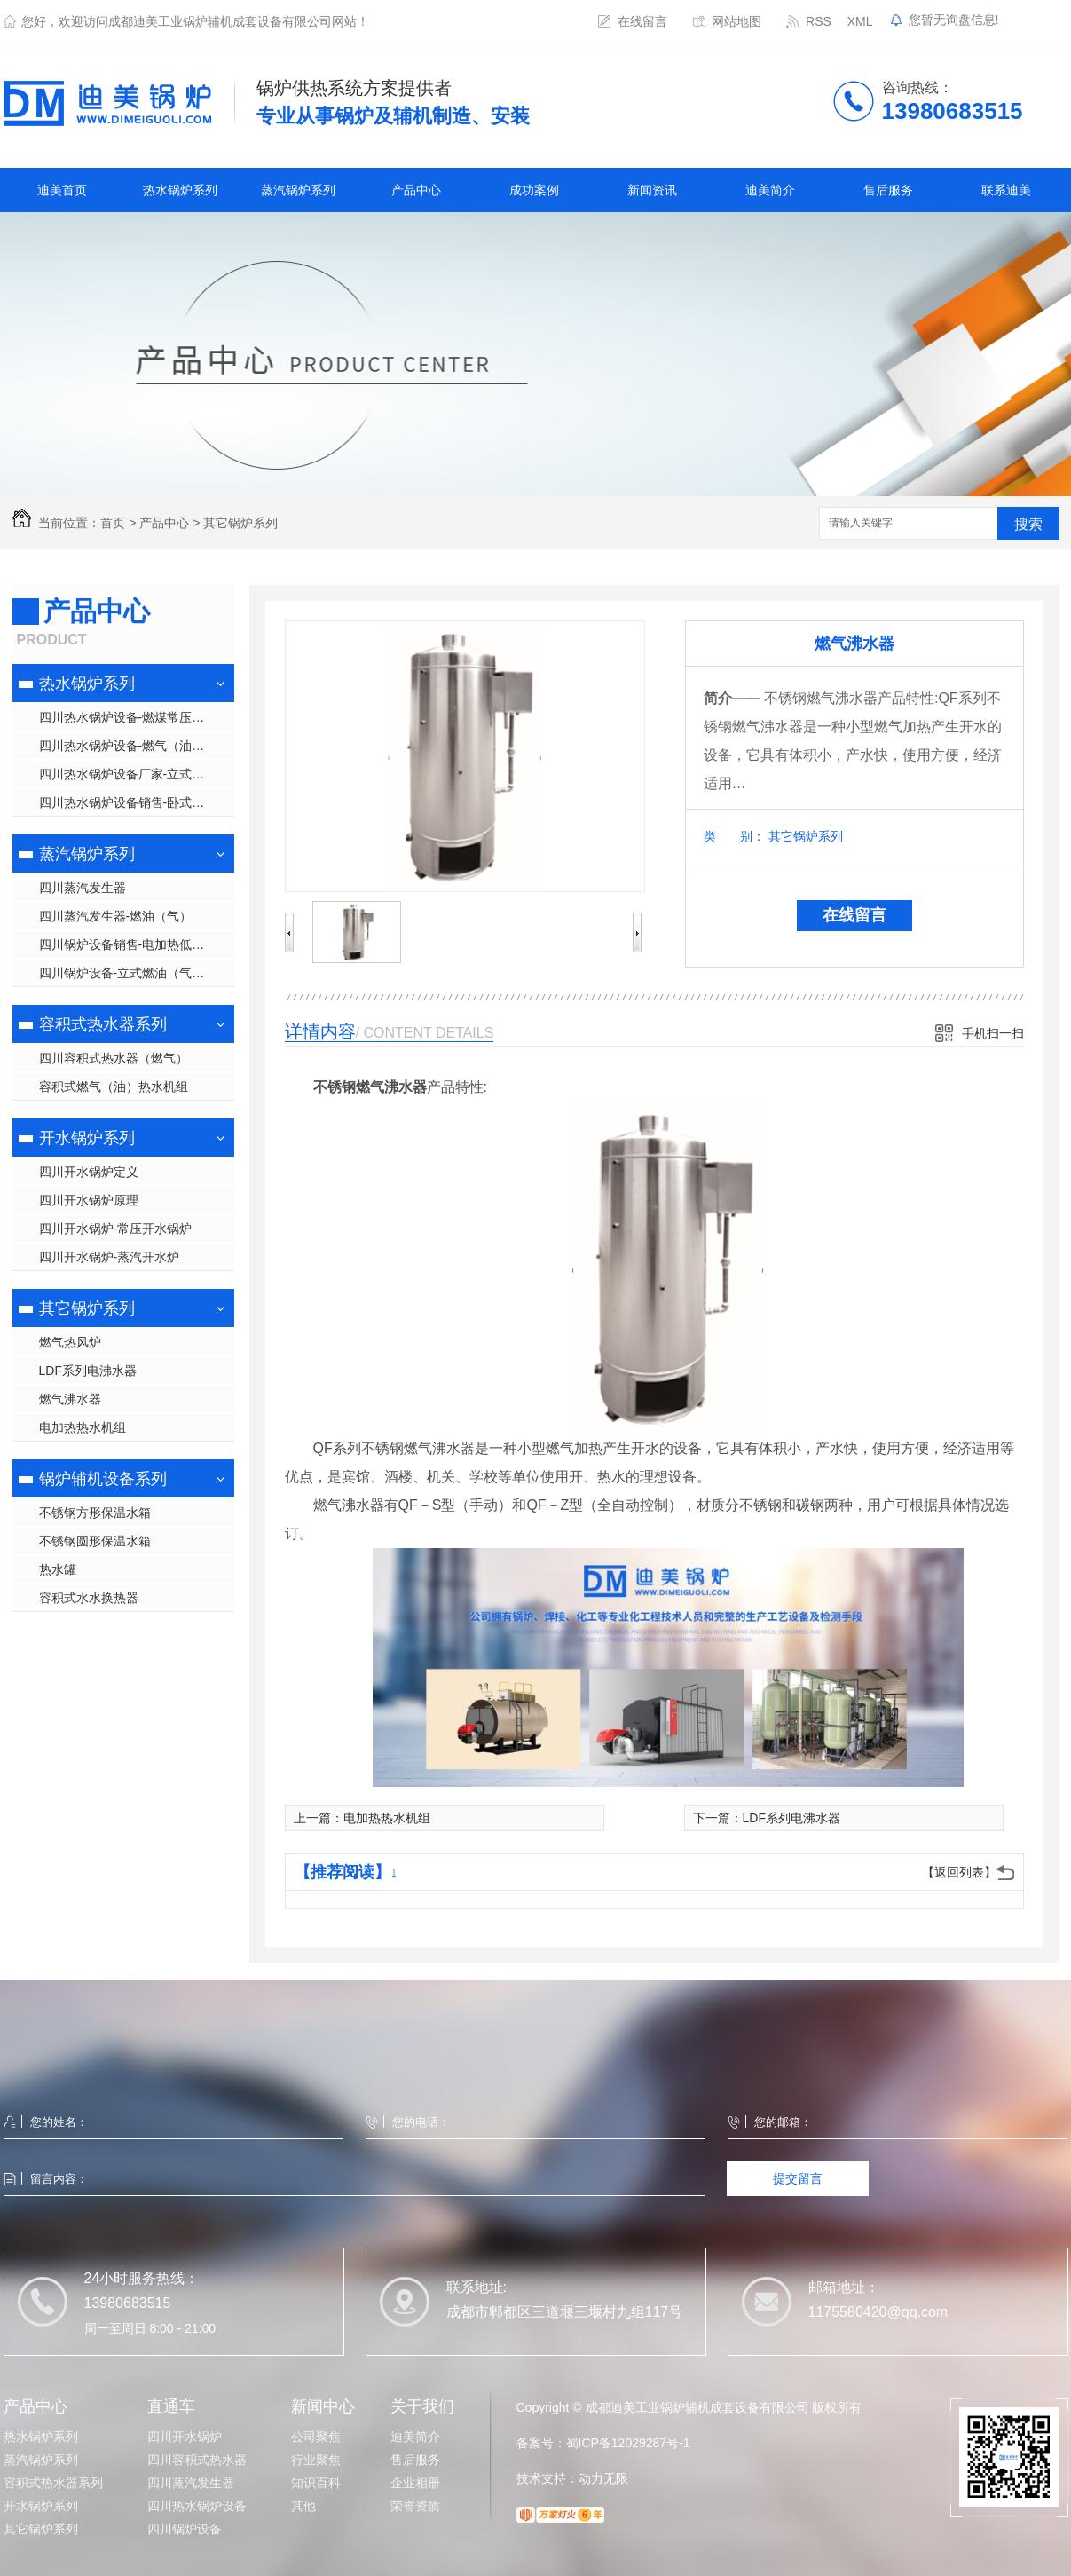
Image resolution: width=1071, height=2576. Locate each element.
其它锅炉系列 (240, 523)
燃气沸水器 (70, 1399)
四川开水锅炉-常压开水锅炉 (116, 1228)
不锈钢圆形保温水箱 (95, 1541)
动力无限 (603, 2478)
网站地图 (736, 21)
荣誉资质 (415, 2506)
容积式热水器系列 (103, 1024)
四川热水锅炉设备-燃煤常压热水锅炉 (136, 717)
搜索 (1028, 524)
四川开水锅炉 (184, 2437)
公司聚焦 (316, 2437)
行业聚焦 (316, 2460)
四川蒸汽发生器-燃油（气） (116, 916)
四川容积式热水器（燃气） (113, 1058)
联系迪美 (1006, 190)
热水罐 (57, 1569)
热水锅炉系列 (180, 190)
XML (860, 21)
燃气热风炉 (70, 1342)
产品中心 (416, 190)
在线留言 (642, 21)
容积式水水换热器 (88, 1598)
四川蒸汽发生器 (82, 888)
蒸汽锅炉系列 (298, 190)
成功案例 (534, 190)
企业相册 (415, 2483)
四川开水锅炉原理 (88, 1200)
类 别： (734, 836)
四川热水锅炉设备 (197, 2506)
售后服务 (888, 190)
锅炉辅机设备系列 (103, 1479)
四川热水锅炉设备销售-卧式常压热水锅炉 (136, 802)
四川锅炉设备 (184, 2529)
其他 (303, 2506)
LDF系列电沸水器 (88, 1370)
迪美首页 (62, 190)
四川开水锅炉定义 (88, 1172)
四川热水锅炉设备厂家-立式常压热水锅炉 (136, 774)
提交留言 (798, 2178)
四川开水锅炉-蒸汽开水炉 (109, 1257)
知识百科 (316, 2483)
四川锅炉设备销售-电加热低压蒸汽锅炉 (136, 944)
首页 (112, 523)
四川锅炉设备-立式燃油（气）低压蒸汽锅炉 (136, 973)
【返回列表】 (959, 1872)
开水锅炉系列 (87, 1138)
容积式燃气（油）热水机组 (113, 1086)
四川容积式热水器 (197, 2460)
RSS (818, 21)
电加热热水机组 (82, 1427)
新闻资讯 (652, 190)
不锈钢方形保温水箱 (95, 1512)
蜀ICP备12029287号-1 (628, 2443)
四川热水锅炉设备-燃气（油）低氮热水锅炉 (136, 746)
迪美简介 (770, 190)
